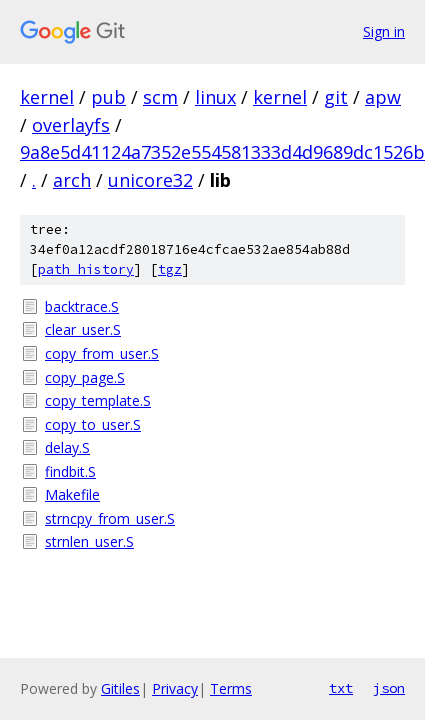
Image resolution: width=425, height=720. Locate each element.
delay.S (67, 447)
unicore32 (150, 180)
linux (215, 97)
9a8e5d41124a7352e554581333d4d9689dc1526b (222, 152)
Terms (231, 688)
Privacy (175, 688)
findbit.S (70, 471)
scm (160, 97)
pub (108, 97)
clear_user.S (83, 329)
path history (86, 269)
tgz (170, 269)
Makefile (72, 494)
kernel (47, 97)
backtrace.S (82, 306)
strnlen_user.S (89, 541)
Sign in (384, 31)
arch (72, 180)
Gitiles (120, 688)
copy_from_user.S (102, 353)
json (389, 688)
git (336, 97)
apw (383, 97)
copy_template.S (98, 400)
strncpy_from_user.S (110, 518)
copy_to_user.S (93, 424)
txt (341, 688)
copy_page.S (85, 377)
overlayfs (71, 125)
